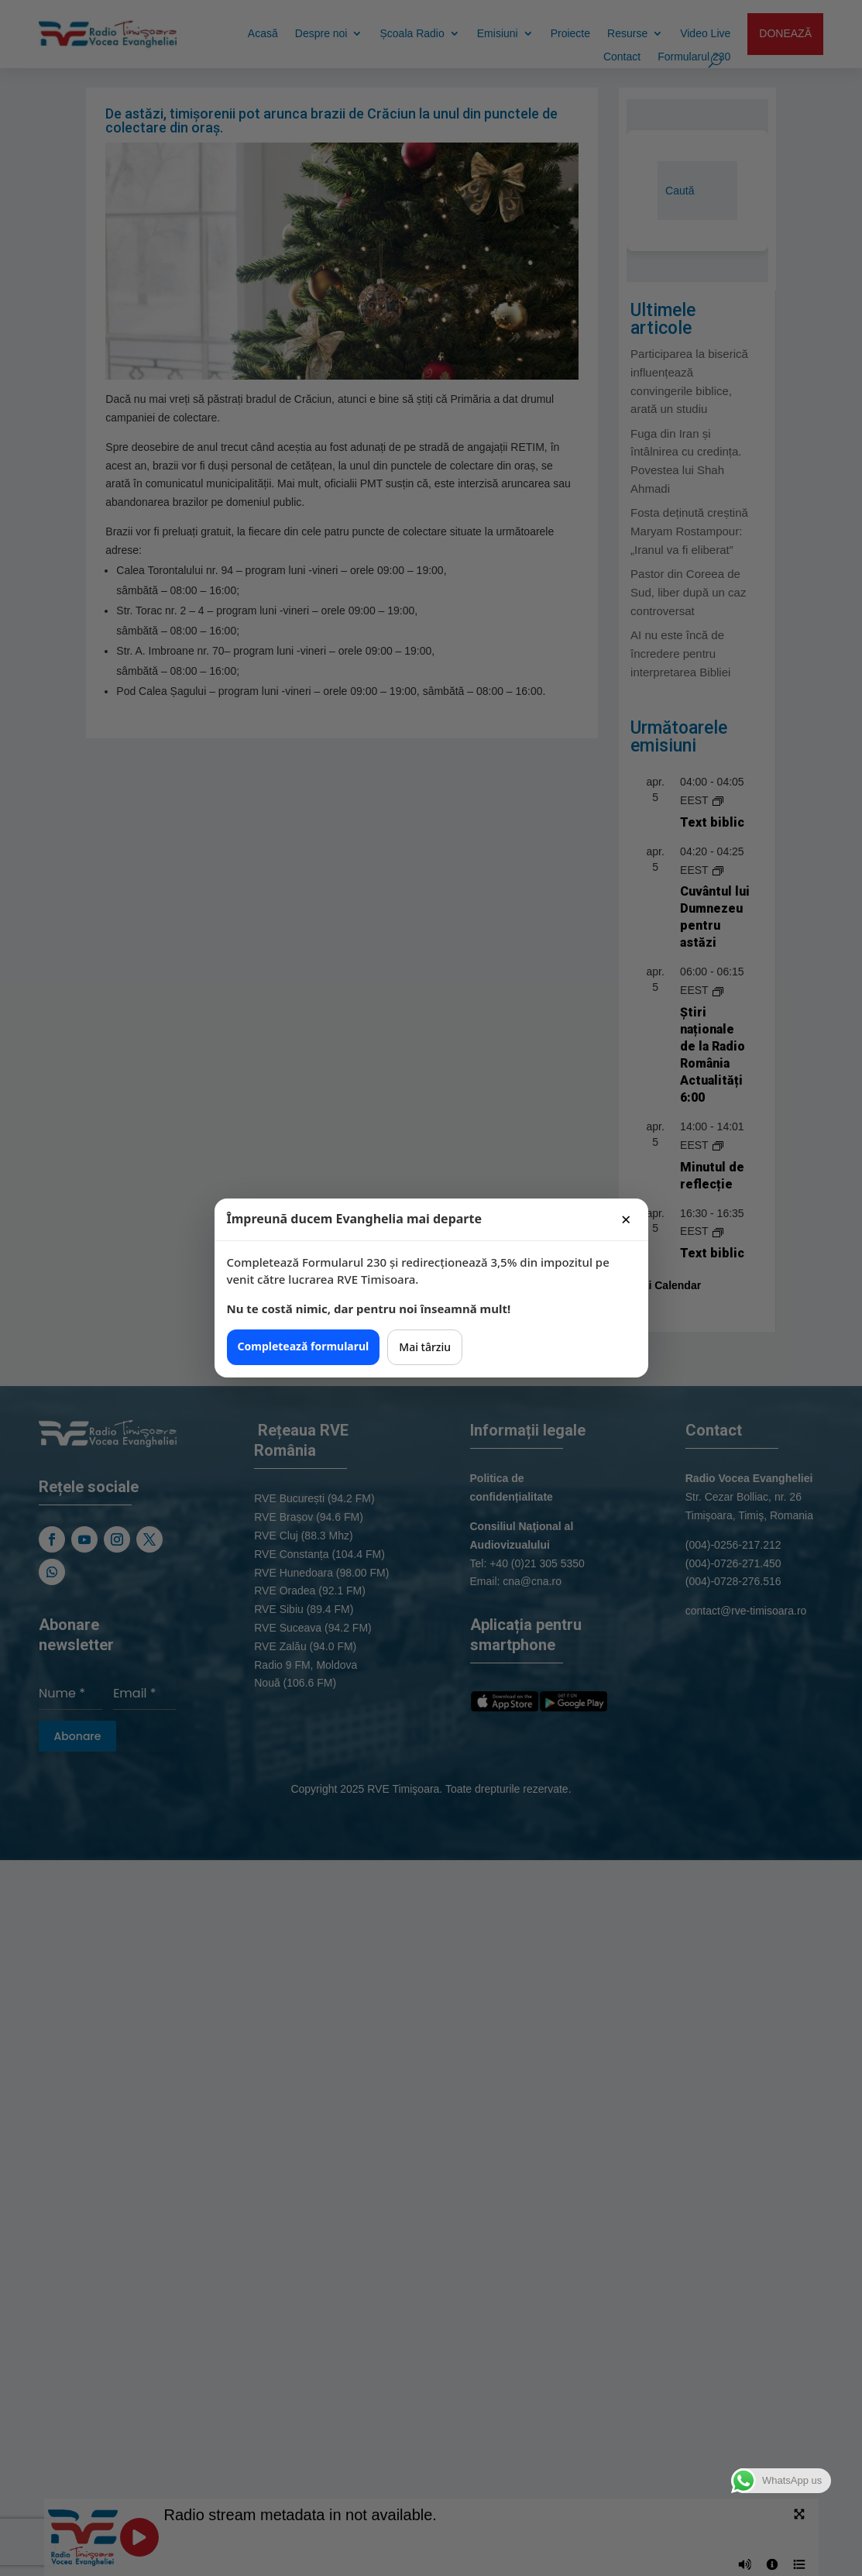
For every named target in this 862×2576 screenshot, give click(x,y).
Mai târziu (425, 1347)
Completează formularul (303, 1346)
